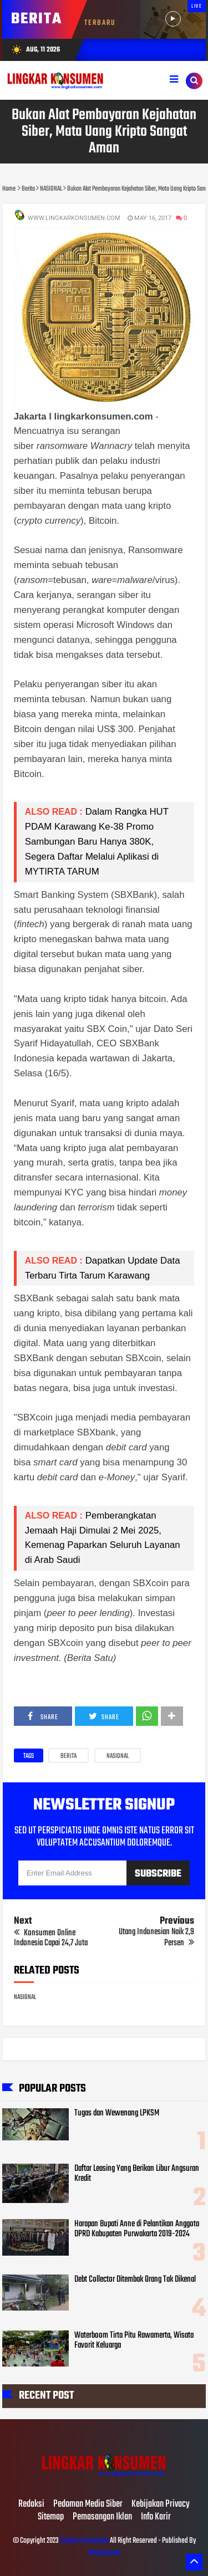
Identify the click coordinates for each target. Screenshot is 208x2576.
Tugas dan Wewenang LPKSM (116, 2113)
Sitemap (51, 2517)
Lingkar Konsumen (84, 2540)
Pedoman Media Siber (88, 2504)
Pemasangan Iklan (102, 2517)
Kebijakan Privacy (160, 2504)
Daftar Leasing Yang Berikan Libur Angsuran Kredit (136, 2173)
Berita (68, 1756)
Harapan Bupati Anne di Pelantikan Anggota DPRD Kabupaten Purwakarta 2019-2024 (136, 2229)
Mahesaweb (104, 2553)
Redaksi (31, 2504)
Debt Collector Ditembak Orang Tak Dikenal (135, 2279)
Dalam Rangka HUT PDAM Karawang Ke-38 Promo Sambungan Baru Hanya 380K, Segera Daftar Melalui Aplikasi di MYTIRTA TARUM (97, 841)
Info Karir (156, 2517)
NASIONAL (117, 1756)
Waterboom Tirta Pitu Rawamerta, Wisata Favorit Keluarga (134, 2340)
